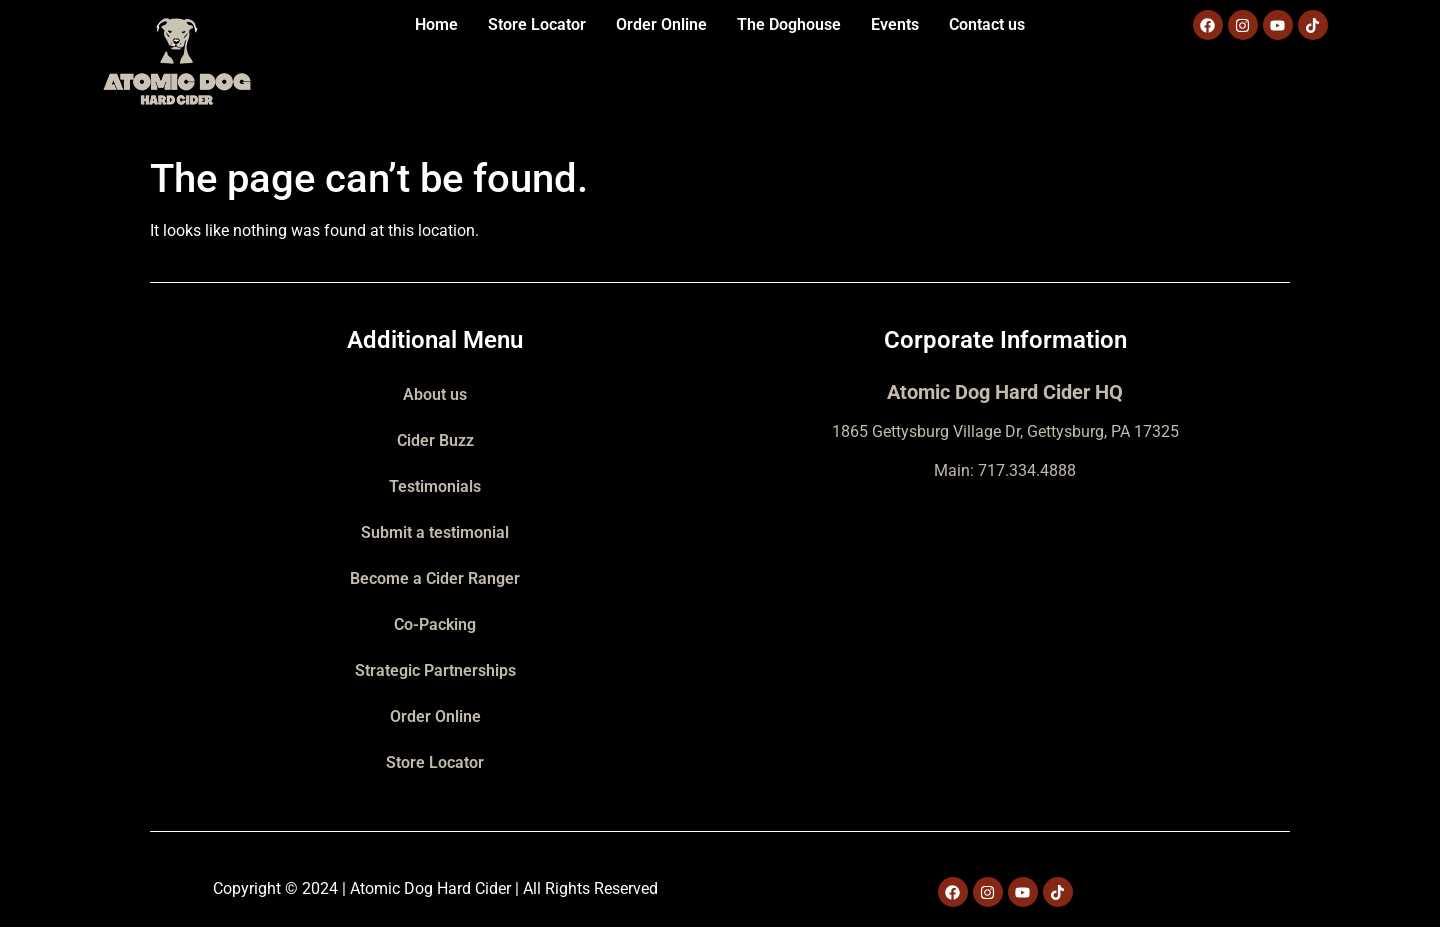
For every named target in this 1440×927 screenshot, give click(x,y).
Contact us (987, 24)
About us (435, 394)
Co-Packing (435, 624)
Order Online (661, 24)
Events (895, 24)
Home (436, 24)
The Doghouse (789, 24)
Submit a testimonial (435, 532)
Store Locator (537, 24)
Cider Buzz (435, 440)
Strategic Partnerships (435, 670)
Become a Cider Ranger (435, 578)
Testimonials (435, 486)
